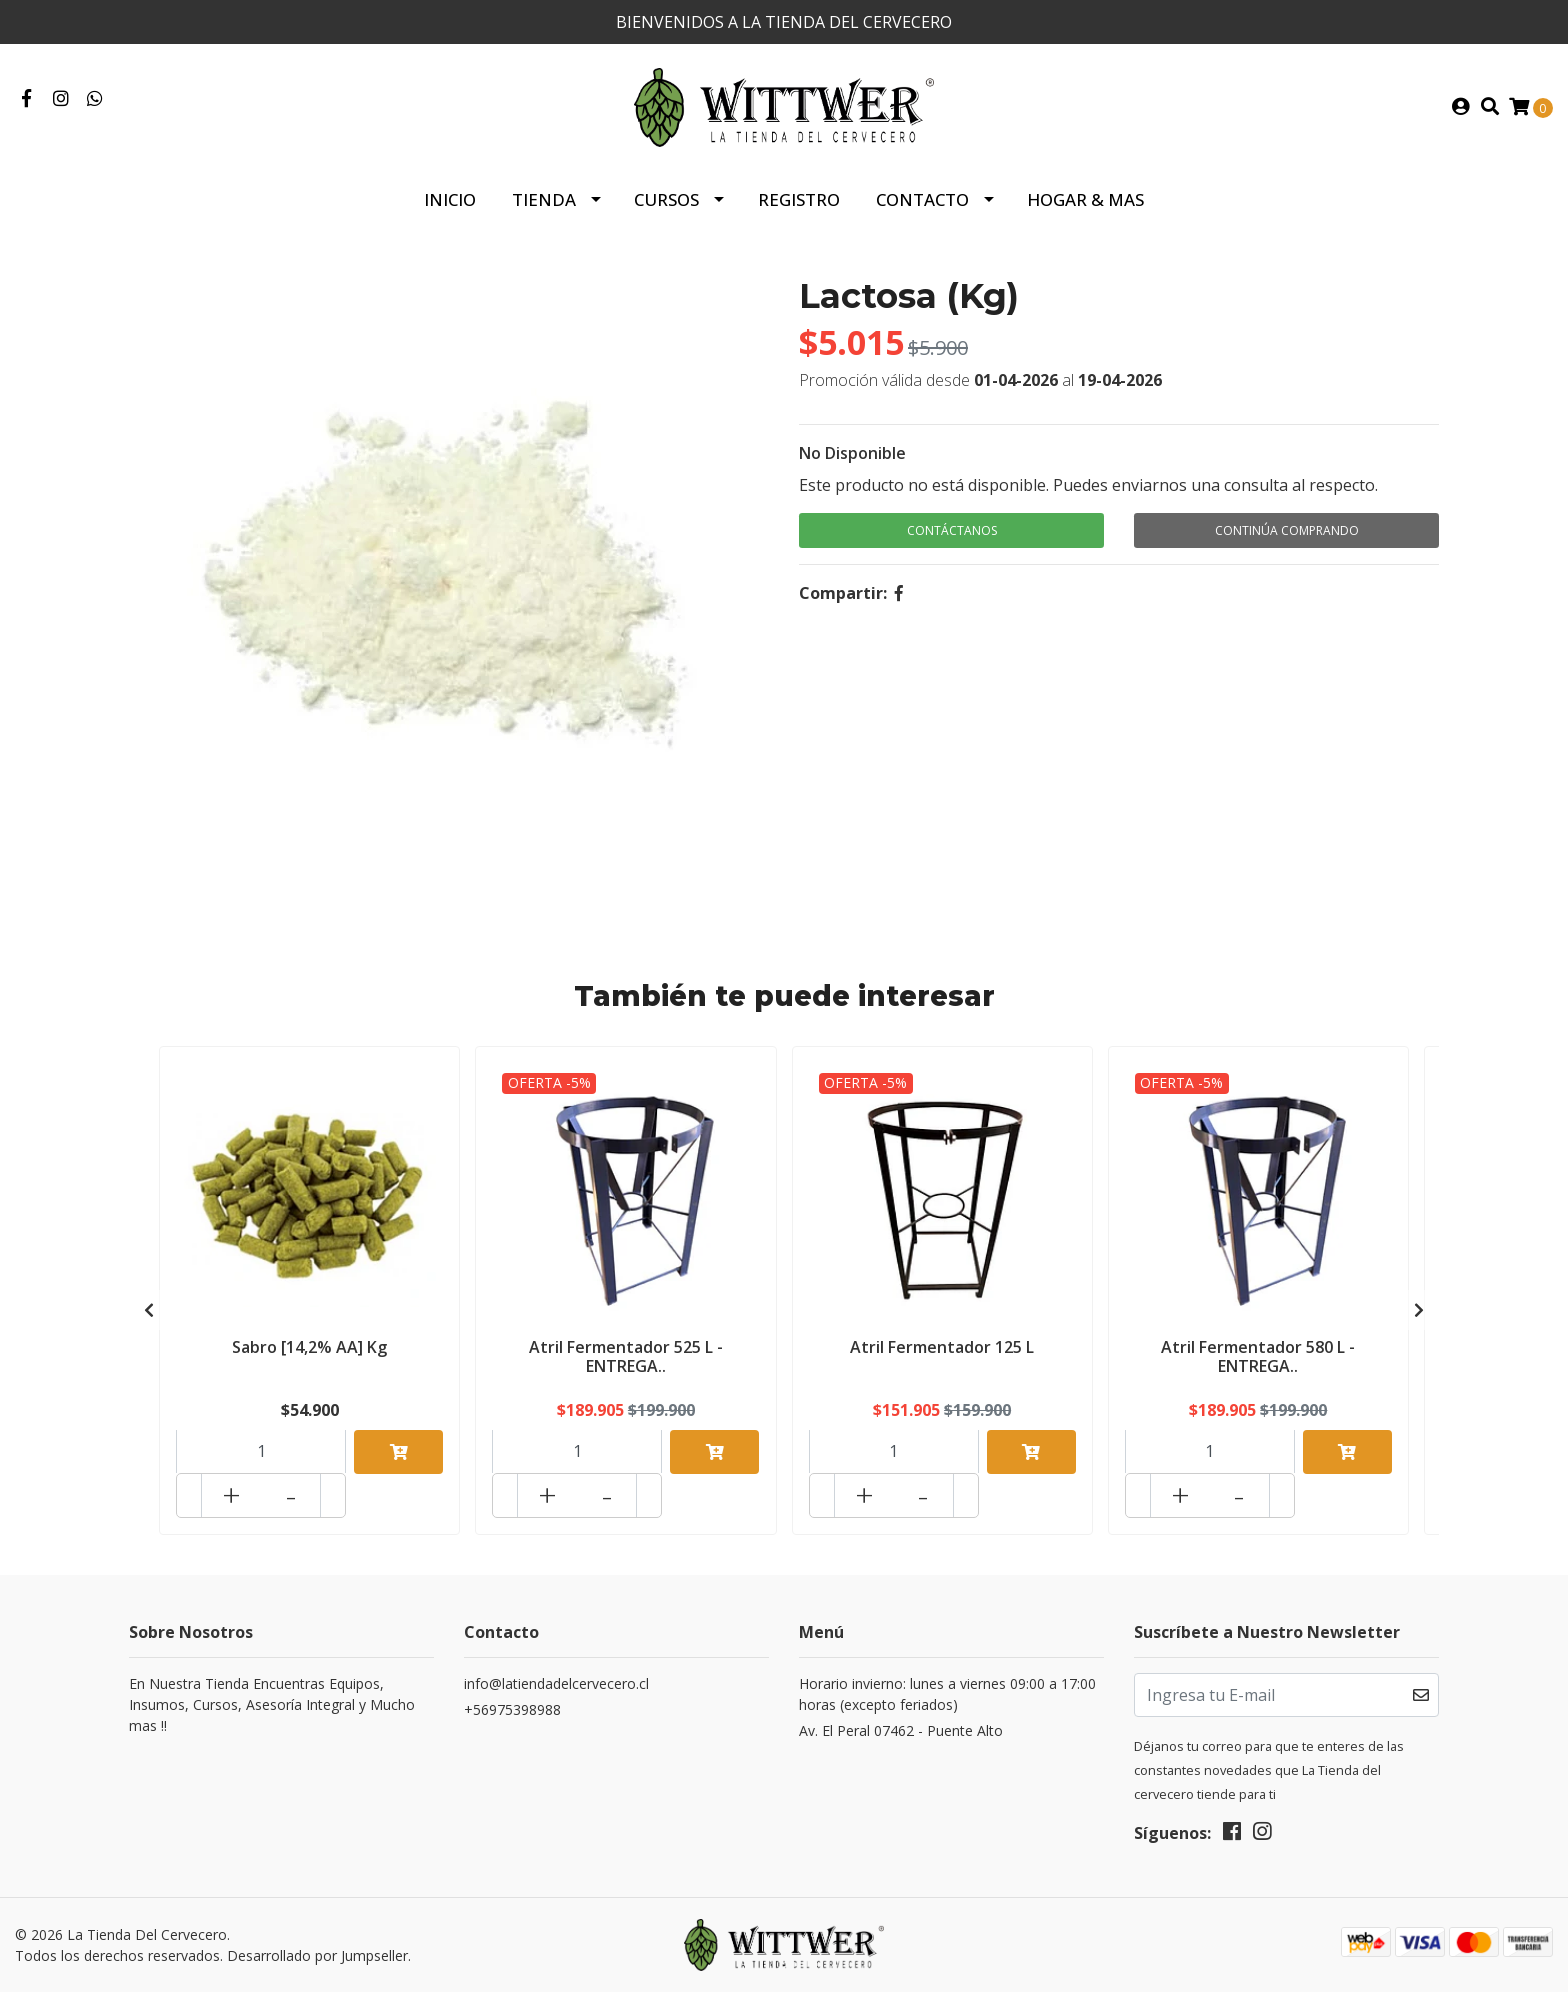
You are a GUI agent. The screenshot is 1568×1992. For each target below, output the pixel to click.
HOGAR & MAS (1085, 199)
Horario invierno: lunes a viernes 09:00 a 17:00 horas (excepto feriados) (947, 1694)
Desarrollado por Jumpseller (317, 1955)
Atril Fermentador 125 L (942, 1347)
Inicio (450, 199)
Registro (799, 199)
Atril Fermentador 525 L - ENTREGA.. (626, 1356)
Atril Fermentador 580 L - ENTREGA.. (1258, 1356)
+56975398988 (512, 1709)
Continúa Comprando (1287, 530)
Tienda (544, 199)
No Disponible (852, 453)
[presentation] (149, 1310)
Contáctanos (952, 530)
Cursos (666, 199)
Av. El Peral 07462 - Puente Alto (901, 1730)
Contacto (922, 199)
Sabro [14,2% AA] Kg (309, 1347)
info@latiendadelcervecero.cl (556, 1683)
